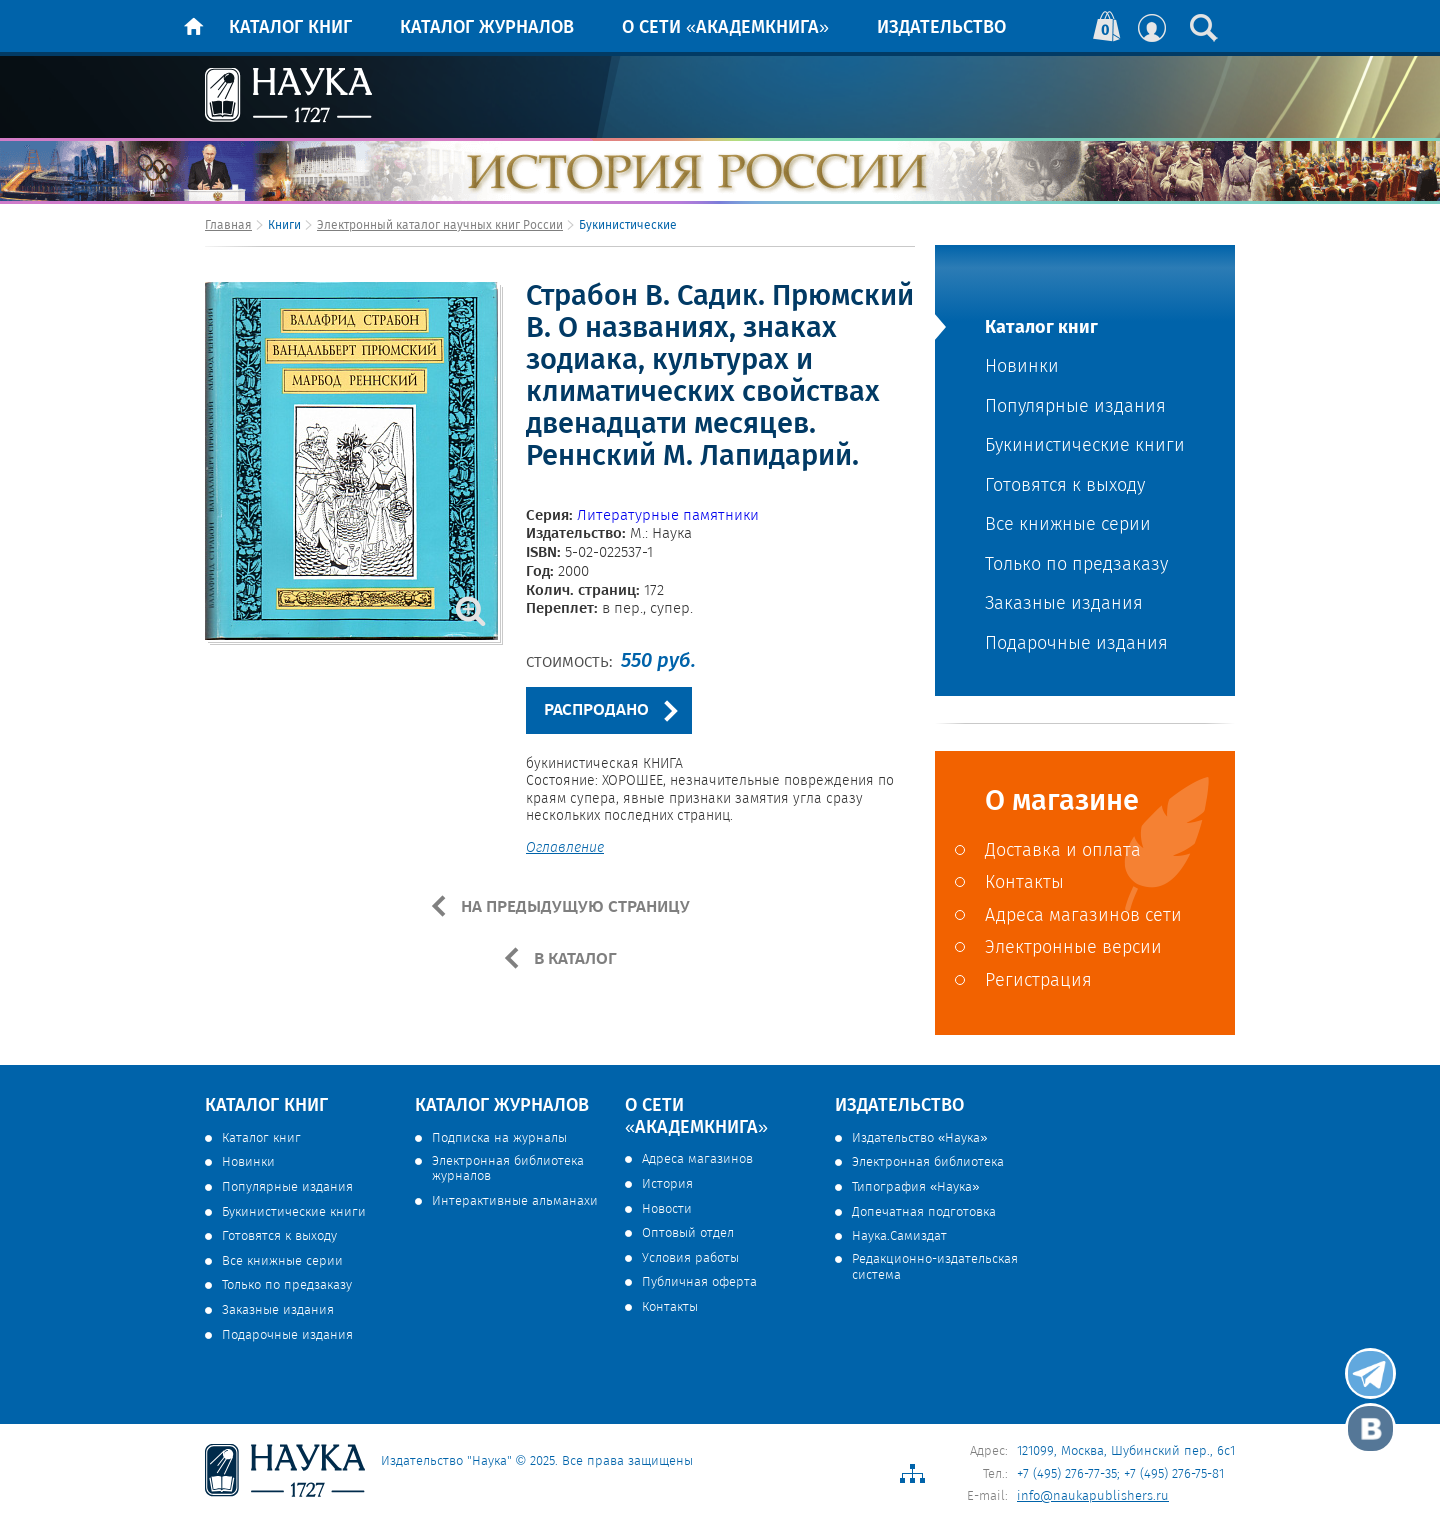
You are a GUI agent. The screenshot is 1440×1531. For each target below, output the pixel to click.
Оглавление (565, 849)
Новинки (1022, 367)
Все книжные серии (1068, 525)
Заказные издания (1064, 604)
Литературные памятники (668, 516)
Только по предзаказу (1076, 565)
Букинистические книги (1085, 446)
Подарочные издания (1076, 644)
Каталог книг (290, 28)
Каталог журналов (487, 28)
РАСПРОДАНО (596, 710)
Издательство (941, 28)
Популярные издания (1075, 407)
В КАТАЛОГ (573, 959)
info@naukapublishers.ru (1093, 1496)
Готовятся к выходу (1065, 486)
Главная (228, 225)
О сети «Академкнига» (725, 28)
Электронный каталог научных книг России (440, 225)
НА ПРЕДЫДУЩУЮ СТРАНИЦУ (573, 907)
